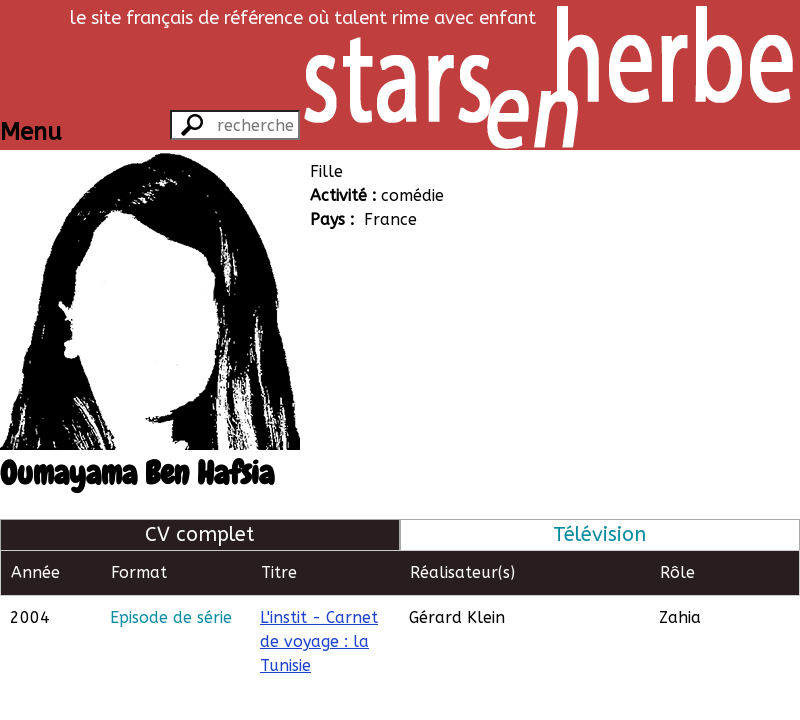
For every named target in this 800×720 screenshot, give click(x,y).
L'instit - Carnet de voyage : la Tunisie (319, 641)
